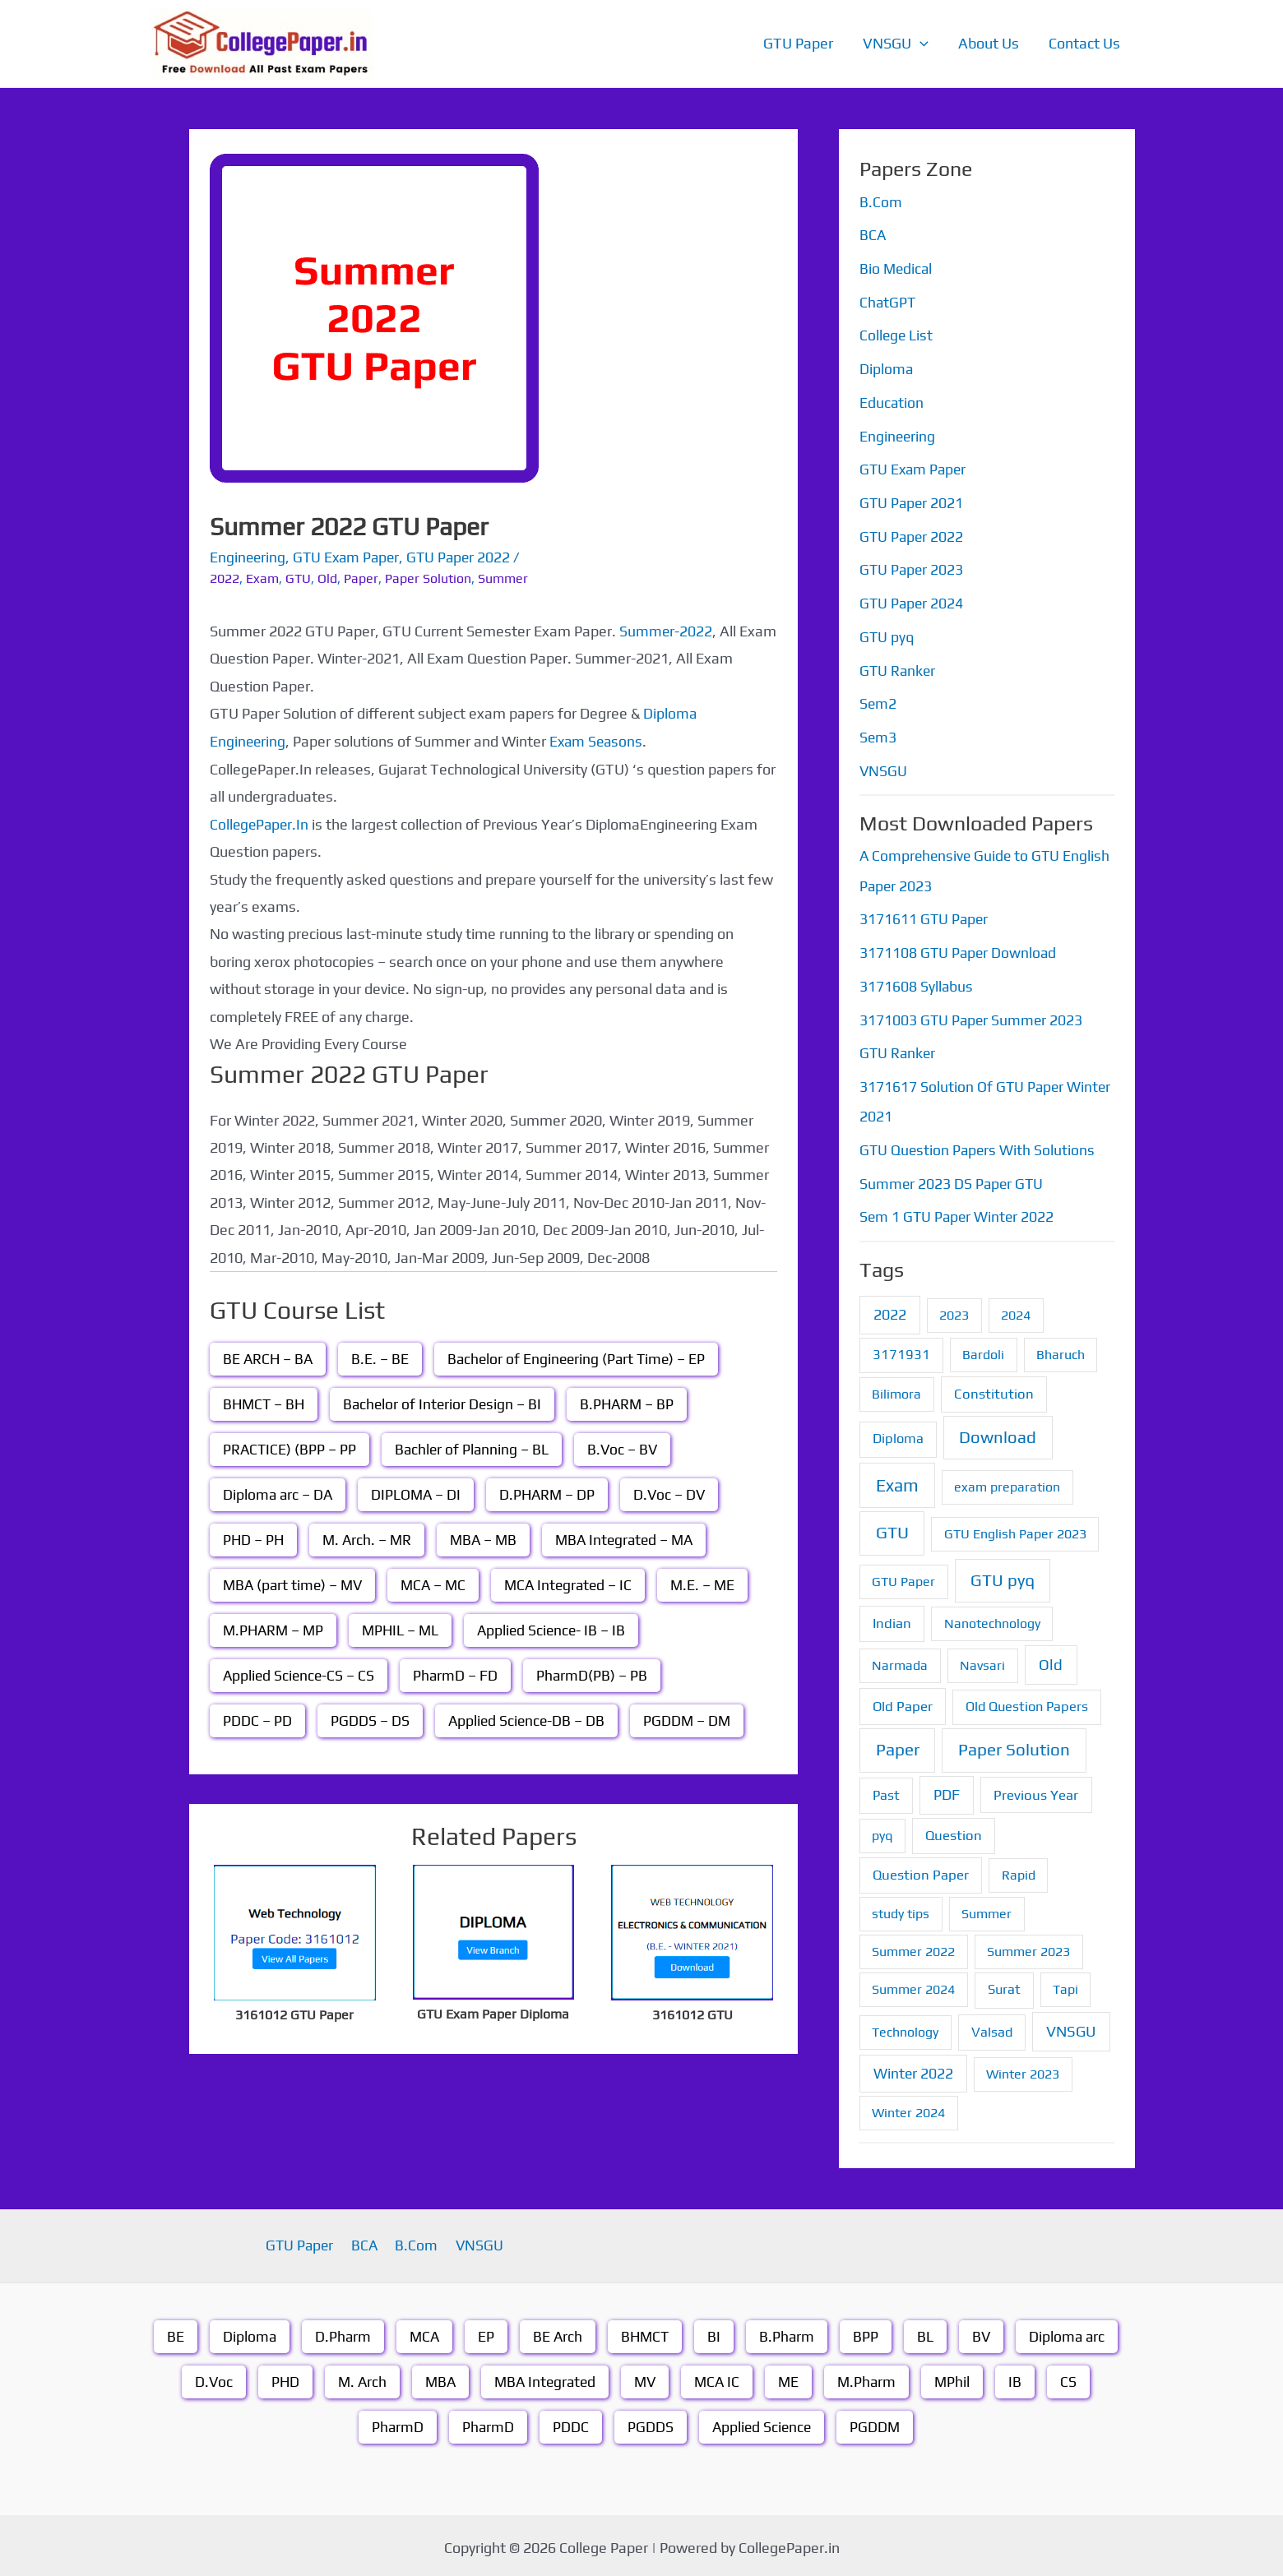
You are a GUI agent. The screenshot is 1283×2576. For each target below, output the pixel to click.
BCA (873, 234)
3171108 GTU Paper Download (959, 949)
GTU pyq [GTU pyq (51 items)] (1002, 1574)
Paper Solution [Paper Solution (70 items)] (1014, 1745)
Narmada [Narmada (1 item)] (900, 1660)
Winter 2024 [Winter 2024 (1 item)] (908, 2107)
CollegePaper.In (261, 822)
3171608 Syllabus (916, 982)
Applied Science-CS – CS (300, 1674)
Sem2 (878, 701)
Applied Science (762, 2421)
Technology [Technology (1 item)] (905, 2026)
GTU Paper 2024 (912, 601)
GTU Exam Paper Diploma (493, 2012)
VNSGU (896, 43)
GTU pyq (887, 634)
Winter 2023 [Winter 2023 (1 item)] (1022, 2068)
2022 (224, 577)
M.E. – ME (715, 1584)
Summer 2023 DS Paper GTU (952, 1178)
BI (715, 2331)
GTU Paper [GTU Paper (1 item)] (903, 1576)
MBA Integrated (543, 2376)
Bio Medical (896, 268)
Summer (503, 577)
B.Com (880, 201)
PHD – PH (254, 1538)
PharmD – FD (459, 1674)
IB (1022, 2376)
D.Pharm (339, 2331)
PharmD (394, 2421)
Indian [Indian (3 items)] (892, 1617)
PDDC (569, 2421)
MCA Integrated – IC (577, 1584)
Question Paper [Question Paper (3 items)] (921, 1869)
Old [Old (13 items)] (1051, 1659)
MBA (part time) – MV (295, 1584)
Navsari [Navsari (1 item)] (982, 1660)
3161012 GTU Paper (294, 2013)
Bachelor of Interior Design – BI (447, 1403)
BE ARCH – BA (269, 1358)
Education (891, 401)
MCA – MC (439, 1584)
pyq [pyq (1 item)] (882, 1830)
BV (984, 2331)
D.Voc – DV (676, 1493)
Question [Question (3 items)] (953, 1829)
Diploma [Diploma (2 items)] (898, 1433)
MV (646, 2376)
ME (793, 2376)
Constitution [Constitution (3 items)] (994, 1388)
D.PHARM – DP (552, 1493)
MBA (436, 2376)
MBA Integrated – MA (633, 1538)
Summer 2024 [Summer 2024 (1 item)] (913, 1984)
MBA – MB (488, 1538)
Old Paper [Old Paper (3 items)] (903, 1700)
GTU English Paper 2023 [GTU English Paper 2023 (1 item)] (1015, 1529)
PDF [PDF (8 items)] (946, 1788)
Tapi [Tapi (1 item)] (1065, 1984)
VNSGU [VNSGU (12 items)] (1070, 2025)
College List (896, 335)
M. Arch (356, 2376)
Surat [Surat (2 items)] (1004, 1984)
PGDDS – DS (370, 1719)
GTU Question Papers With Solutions (978, 1145)
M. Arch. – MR (369, 1538)
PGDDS (649, 2421)
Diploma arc (1070, 2331)
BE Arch (556, 2331)
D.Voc (206, 2376)
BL (927, 2331)
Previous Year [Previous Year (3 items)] (1036, 1789)
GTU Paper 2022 (465, 557)
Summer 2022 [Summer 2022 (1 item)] (913, 1946)
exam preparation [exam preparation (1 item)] (1007, 1481)
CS (1076, 2376)
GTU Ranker (898, 668)
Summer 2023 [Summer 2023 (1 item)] (1028, 1946)
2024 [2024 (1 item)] (1016, 1309)
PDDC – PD (257, 1719)
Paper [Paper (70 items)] (897, 1745)
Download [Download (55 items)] (997, 1431)
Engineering (248, 557)
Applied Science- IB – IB (559, 1629)
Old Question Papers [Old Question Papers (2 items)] (1027, 1701)
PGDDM (876, 2421)
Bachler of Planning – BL (474, 1448)
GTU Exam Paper (349, 557)
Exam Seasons (599, 740)
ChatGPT (888, 301)
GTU (298, 577)
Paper (361, 577)
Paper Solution (428, 577)
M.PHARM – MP (275, 1629)
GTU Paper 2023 (912, 567)
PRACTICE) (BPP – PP (290, 1448)
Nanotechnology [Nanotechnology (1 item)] (992, 1618)
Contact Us (1084, 43)
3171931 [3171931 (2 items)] (901, 1349)
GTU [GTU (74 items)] (892, 1528)
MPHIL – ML (405, 1629)
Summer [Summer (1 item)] (986, 1909)
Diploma (886, 368)
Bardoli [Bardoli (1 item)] (983, 1349)
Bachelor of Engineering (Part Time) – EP (581, 1358)
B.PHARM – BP (634, 1403)
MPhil (959, 2376)
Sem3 (878, 734)
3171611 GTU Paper (924, 915)
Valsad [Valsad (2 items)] (991, 2026)
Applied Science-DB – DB (528, 1719)
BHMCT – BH (265, 1403)
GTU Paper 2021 (912, 501)
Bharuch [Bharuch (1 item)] (1060, 1349)
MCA (422, 2331)
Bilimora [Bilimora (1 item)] (896, 1389)
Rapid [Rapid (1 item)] (1018, 1870)
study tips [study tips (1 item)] (900, 1909)
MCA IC (720, 2376)
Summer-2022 (666, 630)
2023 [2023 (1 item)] (954, 1309)
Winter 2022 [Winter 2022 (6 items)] (913, 2067)
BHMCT (645, 2331)
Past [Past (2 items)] (886, 1789)
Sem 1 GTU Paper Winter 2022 (958, 1211)
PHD (278, 2376)
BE (170, 2331)
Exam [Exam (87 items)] (897, 1479)
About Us (988, 43)
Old (327, 577)
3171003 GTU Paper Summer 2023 (972, 1015)
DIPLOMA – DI (419, 1493)
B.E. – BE (382, 1358)
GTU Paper (798, 43)
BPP (868, 2331)
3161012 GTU (692, 2013)
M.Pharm (872, 2376)
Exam (262, 577)
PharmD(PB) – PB (596, 1674)
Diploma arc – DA (279, 1493)
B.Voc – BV (627, 1448)
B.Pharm (789, 2331)
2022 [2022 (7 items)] (889, 1308)
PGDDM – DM (690, 1719)
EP (484, 2331)
